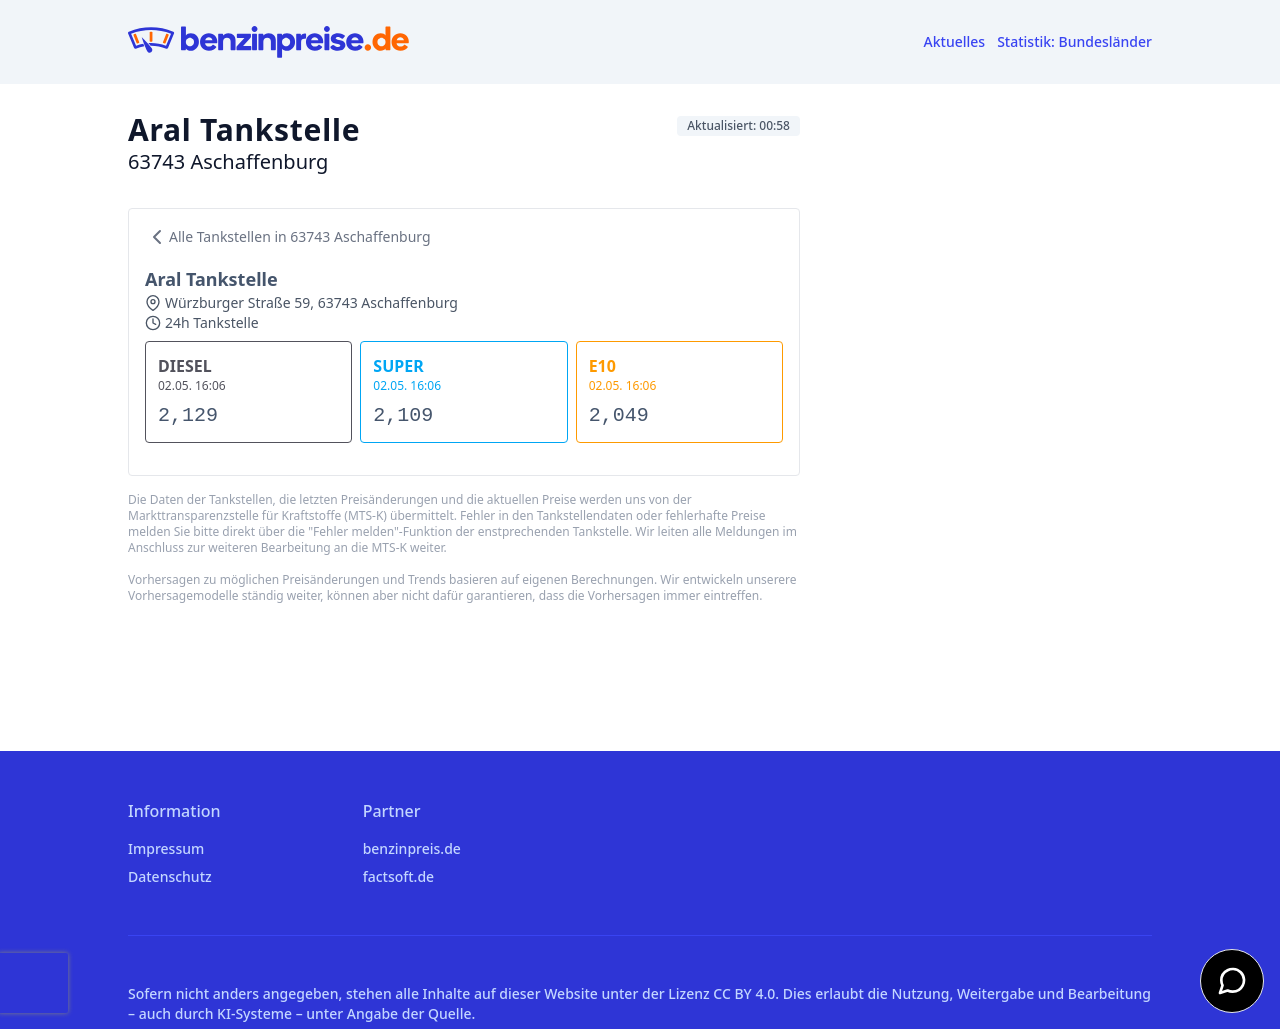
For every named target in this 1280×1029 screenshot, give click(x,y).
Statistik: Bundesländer (1074, 41)
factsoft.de (398, 876)
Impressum (166, 848)
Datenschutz (170, 876)
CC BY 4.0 (744, 993)
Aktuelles (955, 41)
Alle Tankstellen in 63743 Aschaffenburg (288, 237)
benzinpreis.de (412, 848)
